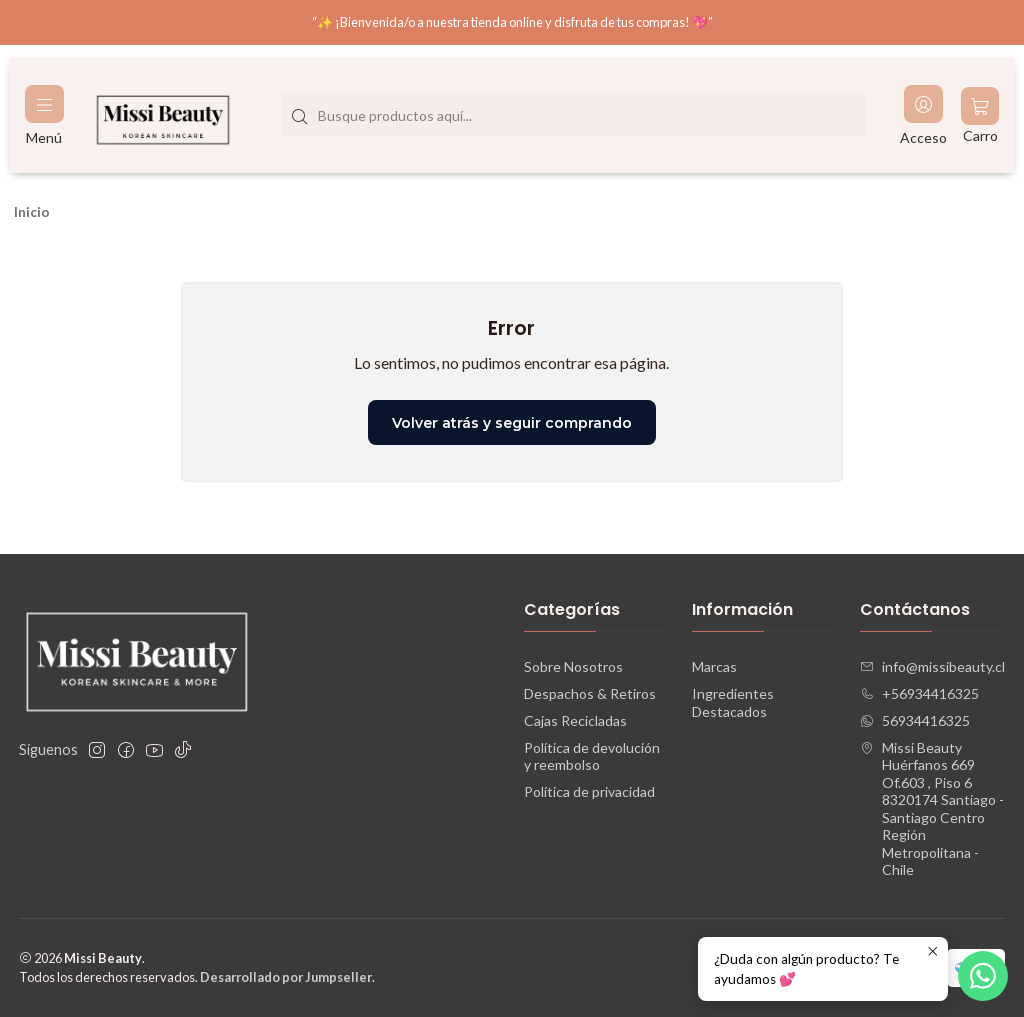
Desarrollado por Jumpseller (286, 977)
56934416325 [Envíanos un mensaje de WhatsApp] (915, 720)
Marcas (714, 666)
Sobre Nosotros (573, 666)
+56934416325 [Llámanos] (919, 693)
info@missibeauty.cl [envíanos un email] (932, 666)
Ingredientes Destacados (733, 702)
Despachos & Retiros (590, 693)
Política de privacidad (589, 791)
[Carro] (980, 115)
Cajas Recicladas (575, 720)
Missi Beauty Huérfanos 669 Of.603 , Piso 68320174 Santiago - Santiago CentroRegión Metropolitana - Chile (932, 809)
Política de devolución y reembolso (592, 756)
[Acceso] (923, 115)
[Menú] (44, 115)
